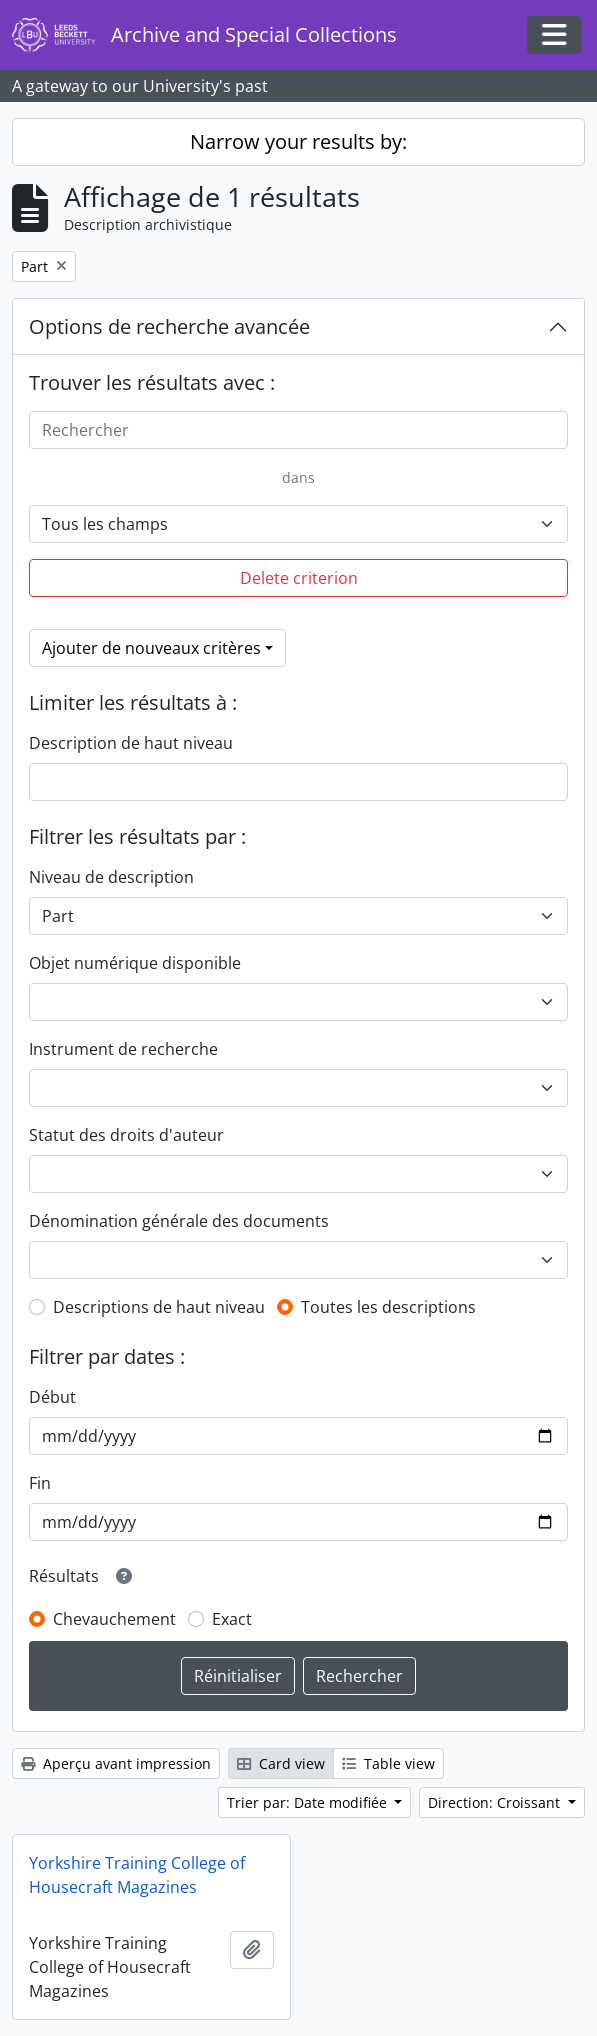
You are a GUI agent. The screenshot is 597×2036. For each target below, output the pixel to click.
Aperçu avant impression (116, 1763)
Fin (40, 1483)
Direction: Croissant (496, 1802)
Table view (388, 1763)
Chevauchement (114, 1619)
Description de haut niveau (131, 743)
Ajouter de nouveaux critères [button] (151, 648)
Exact (232, 1619)
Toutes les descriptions (388, 1307)
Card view (281, 1763)
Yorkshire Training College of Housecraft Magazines (137, 1875)
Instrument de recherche (123, 1049)
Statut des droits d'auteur (126, 1135)
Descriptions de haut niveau (159, 1307)
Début (52, 1397)
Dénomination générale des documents (179, 1221)
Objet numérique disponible (135, 963)
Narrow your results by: (298, 141)
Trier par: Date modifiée (309, 1802)
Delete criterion (299, 578)
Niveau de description (111, 877)
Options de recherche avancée (169, 326)
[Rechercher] (298, 430)
